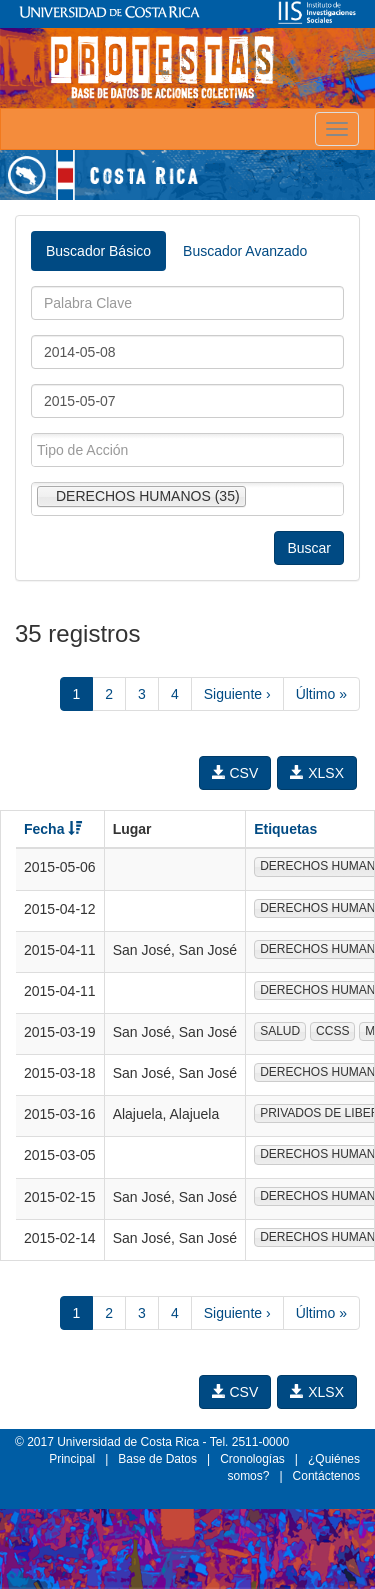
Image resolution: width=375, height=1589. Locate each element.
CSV (235, 773)
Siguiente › (237, 694)
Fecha (53, 829)
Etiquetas (285, 829)
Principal (72, 1459)
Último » (321, 694)
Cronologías (252, 1459)
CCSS (332, 1031)
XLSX (317, 773)
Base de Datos (157, 1459)
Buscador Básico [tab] (98, 251)
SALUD (280, 1031)
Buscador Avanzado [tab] (245, 251)
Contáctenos (326, 1476)
